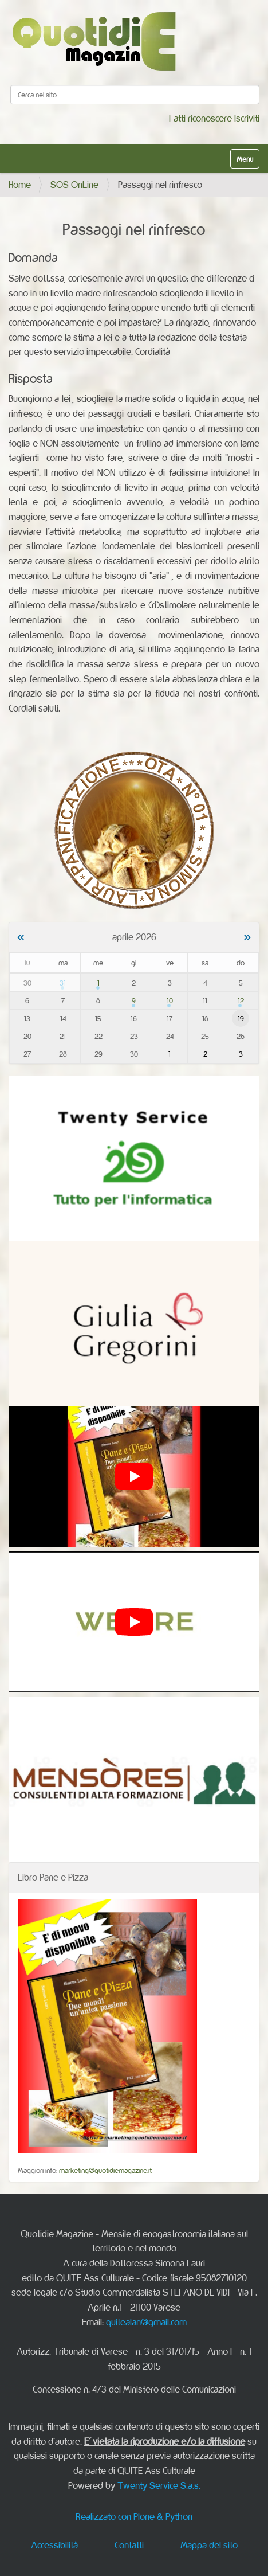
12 (241, 1000)
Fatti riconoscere (200, 118)
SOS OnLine (74, 184)
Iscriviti (246, 118)
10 (170, 1000)
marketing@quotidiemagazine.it (105, 2170)
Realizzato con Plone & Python (134, 2516)
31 (63, 982)
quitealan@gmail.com (146, 2322)
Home (20, 184)
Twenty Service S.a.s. (158, 2485)
